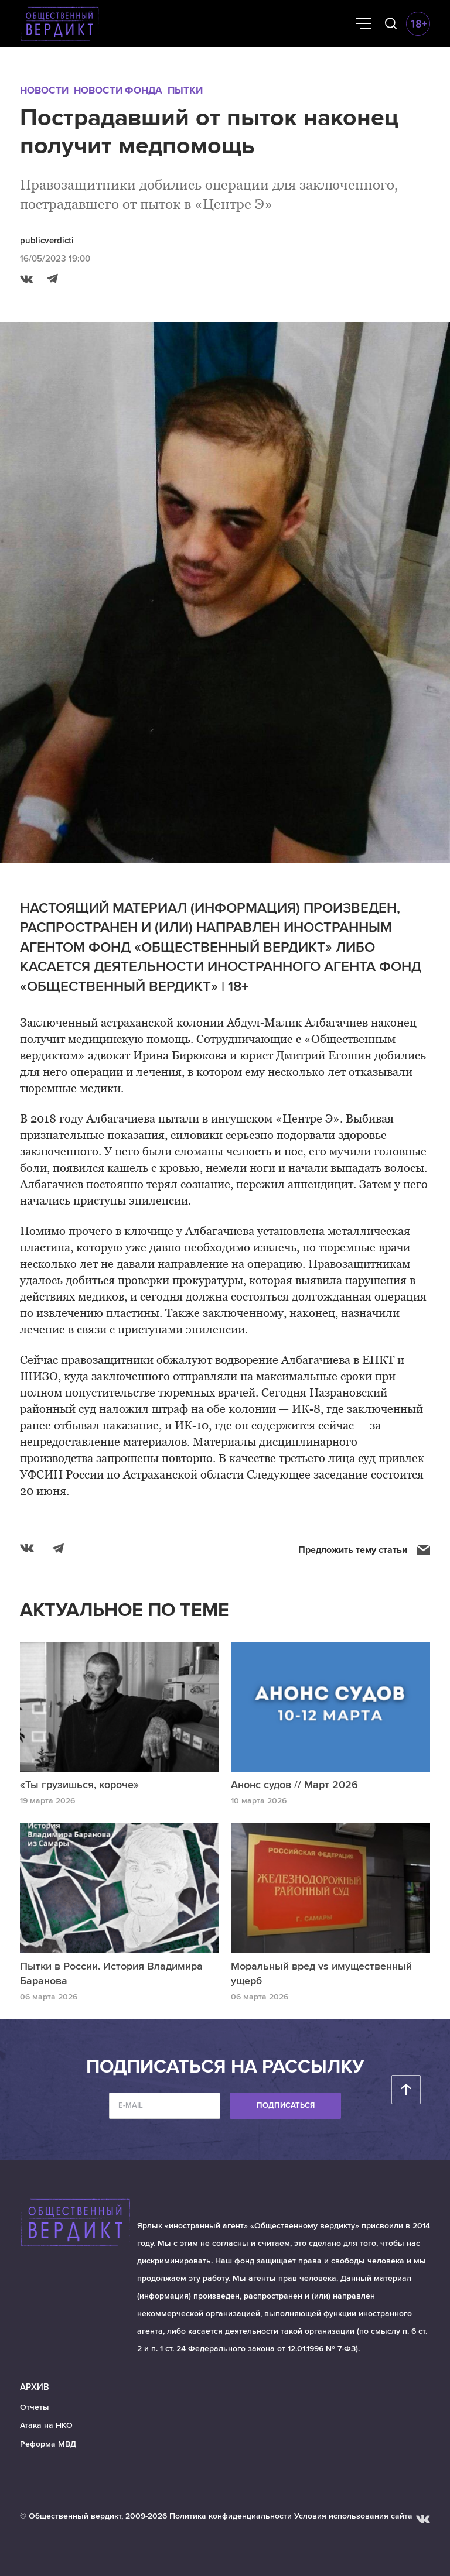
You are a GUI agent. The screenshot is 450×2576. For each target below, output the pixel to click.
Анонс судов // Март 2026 (294, 1784)
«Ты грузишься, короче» (79, 1784)
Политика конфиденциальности (230, 2516)
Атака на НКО (46, 2425)
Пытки (185, 90)
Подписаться (286, 2105)
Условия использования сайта (353, 2516)
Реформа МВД (48, 2444)
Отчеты (34, 2407)
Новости (44, 90)
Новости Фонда (118, 90)
